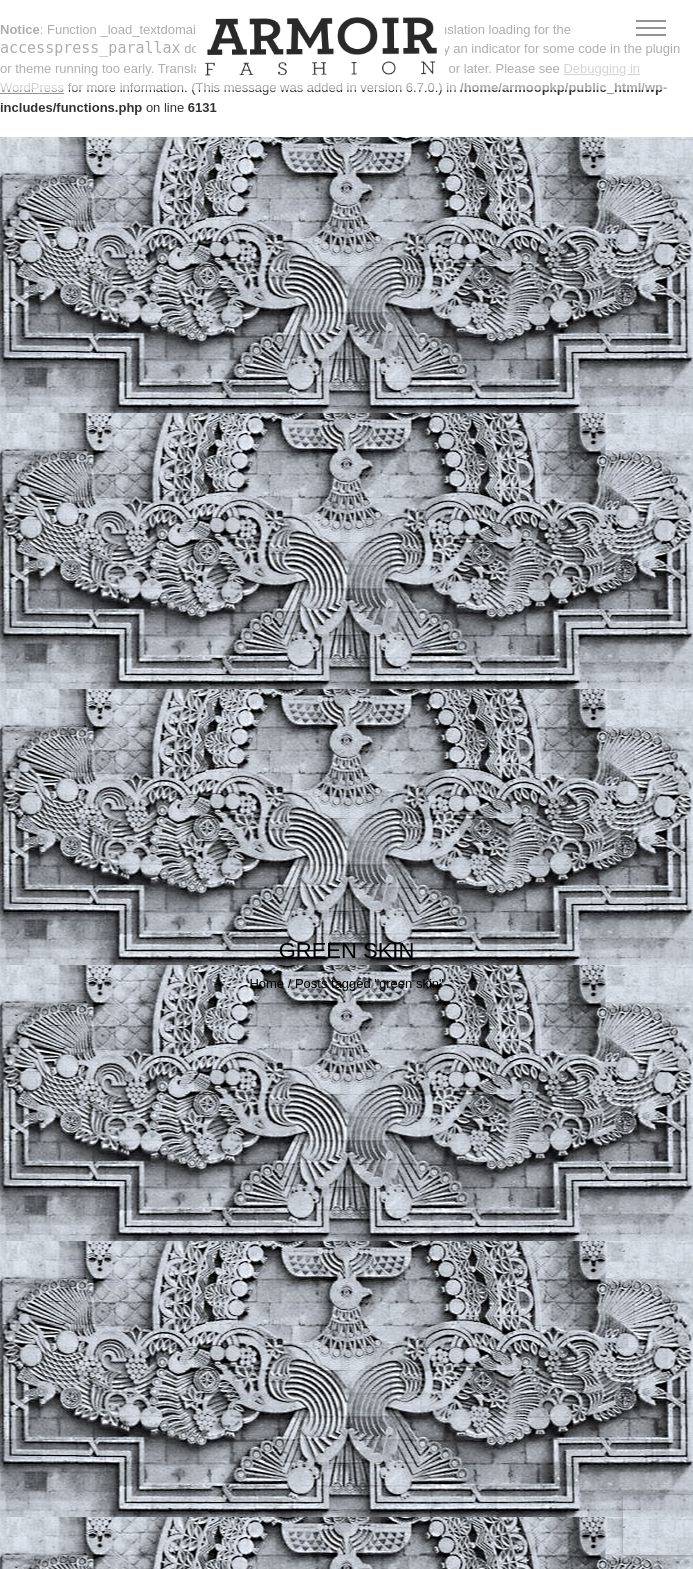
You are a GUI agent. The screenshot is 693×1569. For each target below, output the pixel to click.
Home (266, 983)
